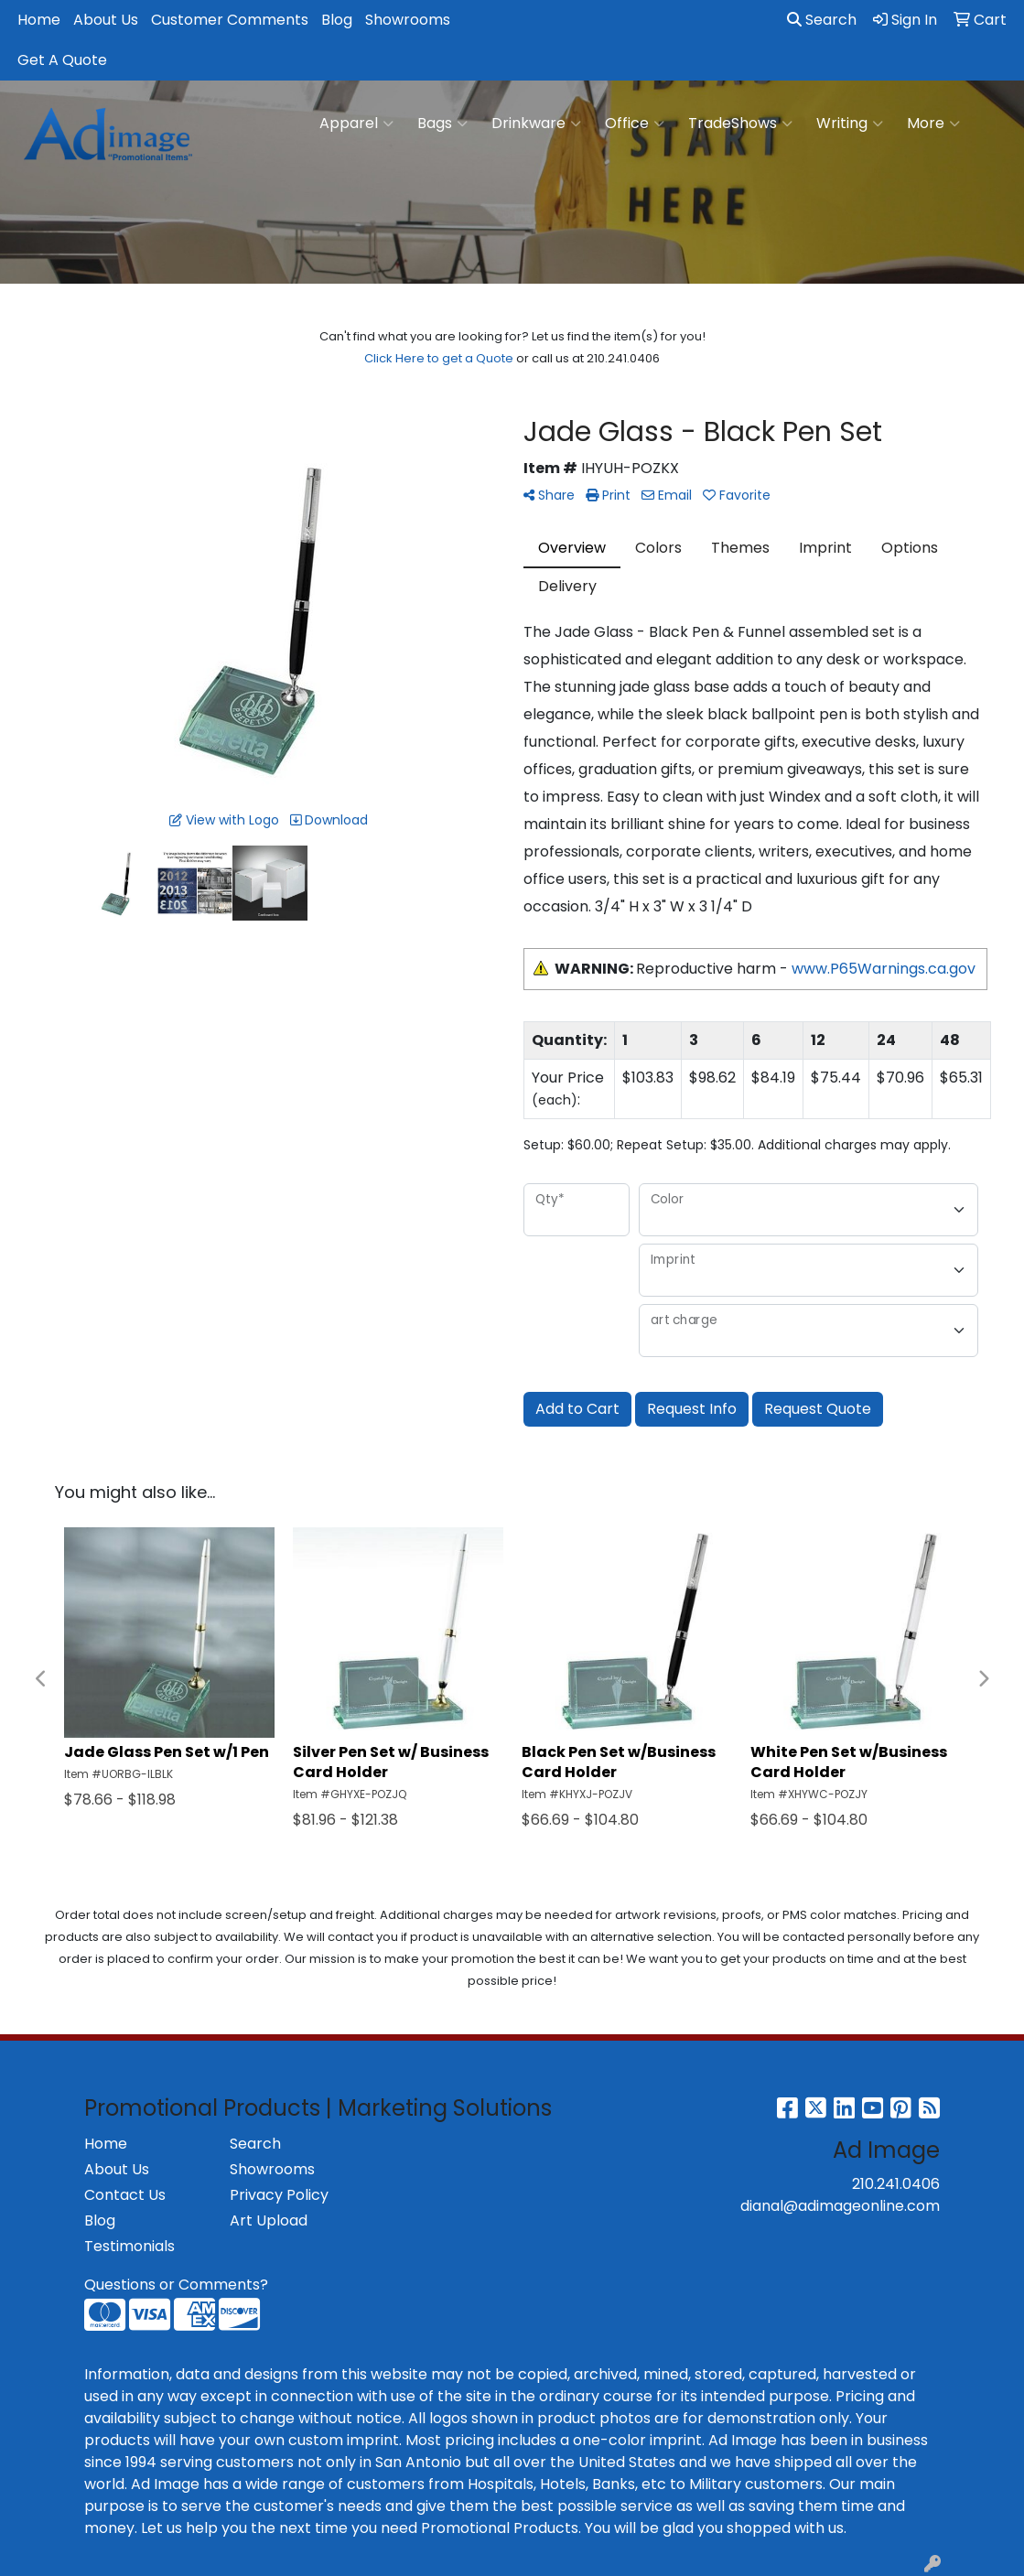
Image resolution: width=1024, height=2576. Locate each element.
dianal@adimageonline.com (840, 2205)
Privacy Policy (279, 2194)
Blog (336, 19)
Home (38, 19)
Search (822, 19)
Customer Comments (229, 19)
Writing (849, 124)
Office (634, 124)
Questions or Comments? (176, 2284)
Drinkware (536, 124)
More (933, 124)
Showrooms (407, 19)
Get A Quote (62, 59)
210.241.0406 (896, 2183)
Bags (442, 124)
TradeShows (740, 124)
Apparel (356, 124)
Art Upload (268, 2220)
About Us (105, 19)
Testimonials (129, 2246)
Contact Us (125, 2194)
